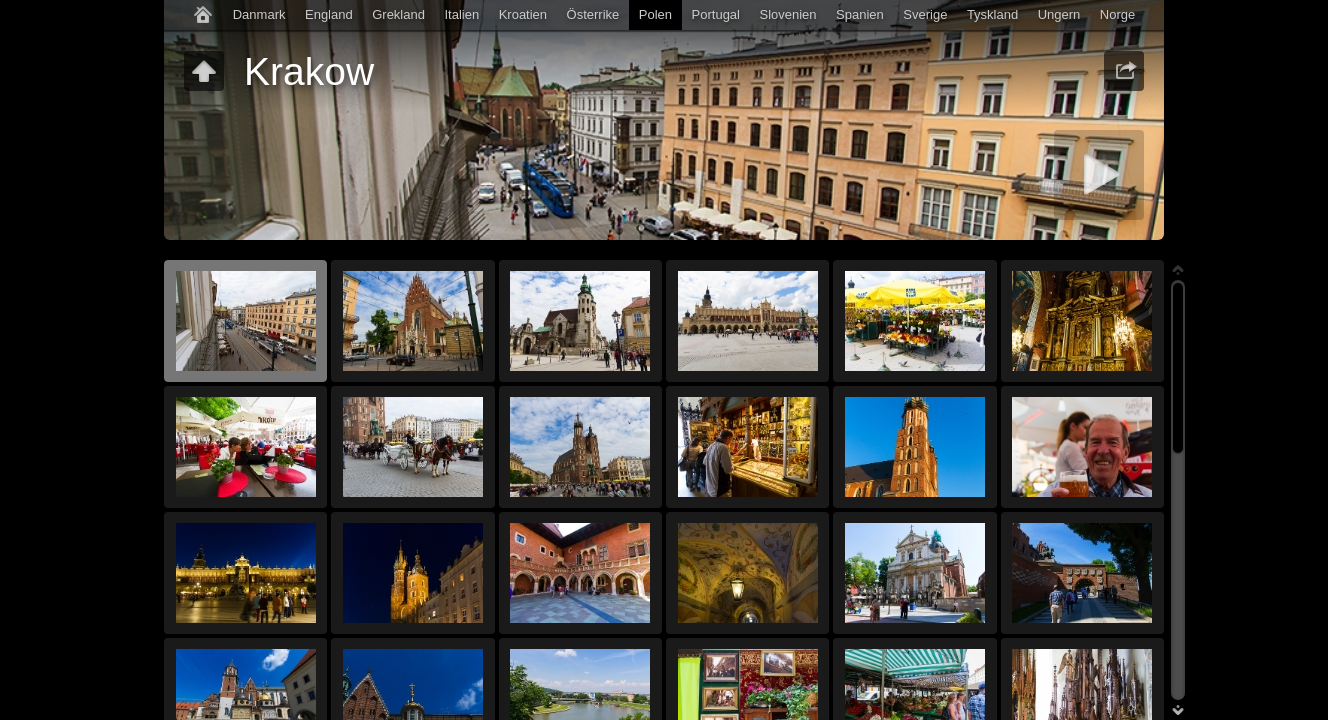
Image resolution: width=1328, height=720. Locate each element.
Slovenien (787, 14)
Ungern (1059, 14)
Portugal (716, 14)
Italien (461, 14)
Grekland (398, 14)
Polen (655, 14)
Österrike (593, 14)
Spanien (860, 14)
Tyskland (992, 14)
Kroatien (523, 14)
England (329, 14)
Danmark (259, 14)
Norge (1117, 14)
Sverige (925, 14)
